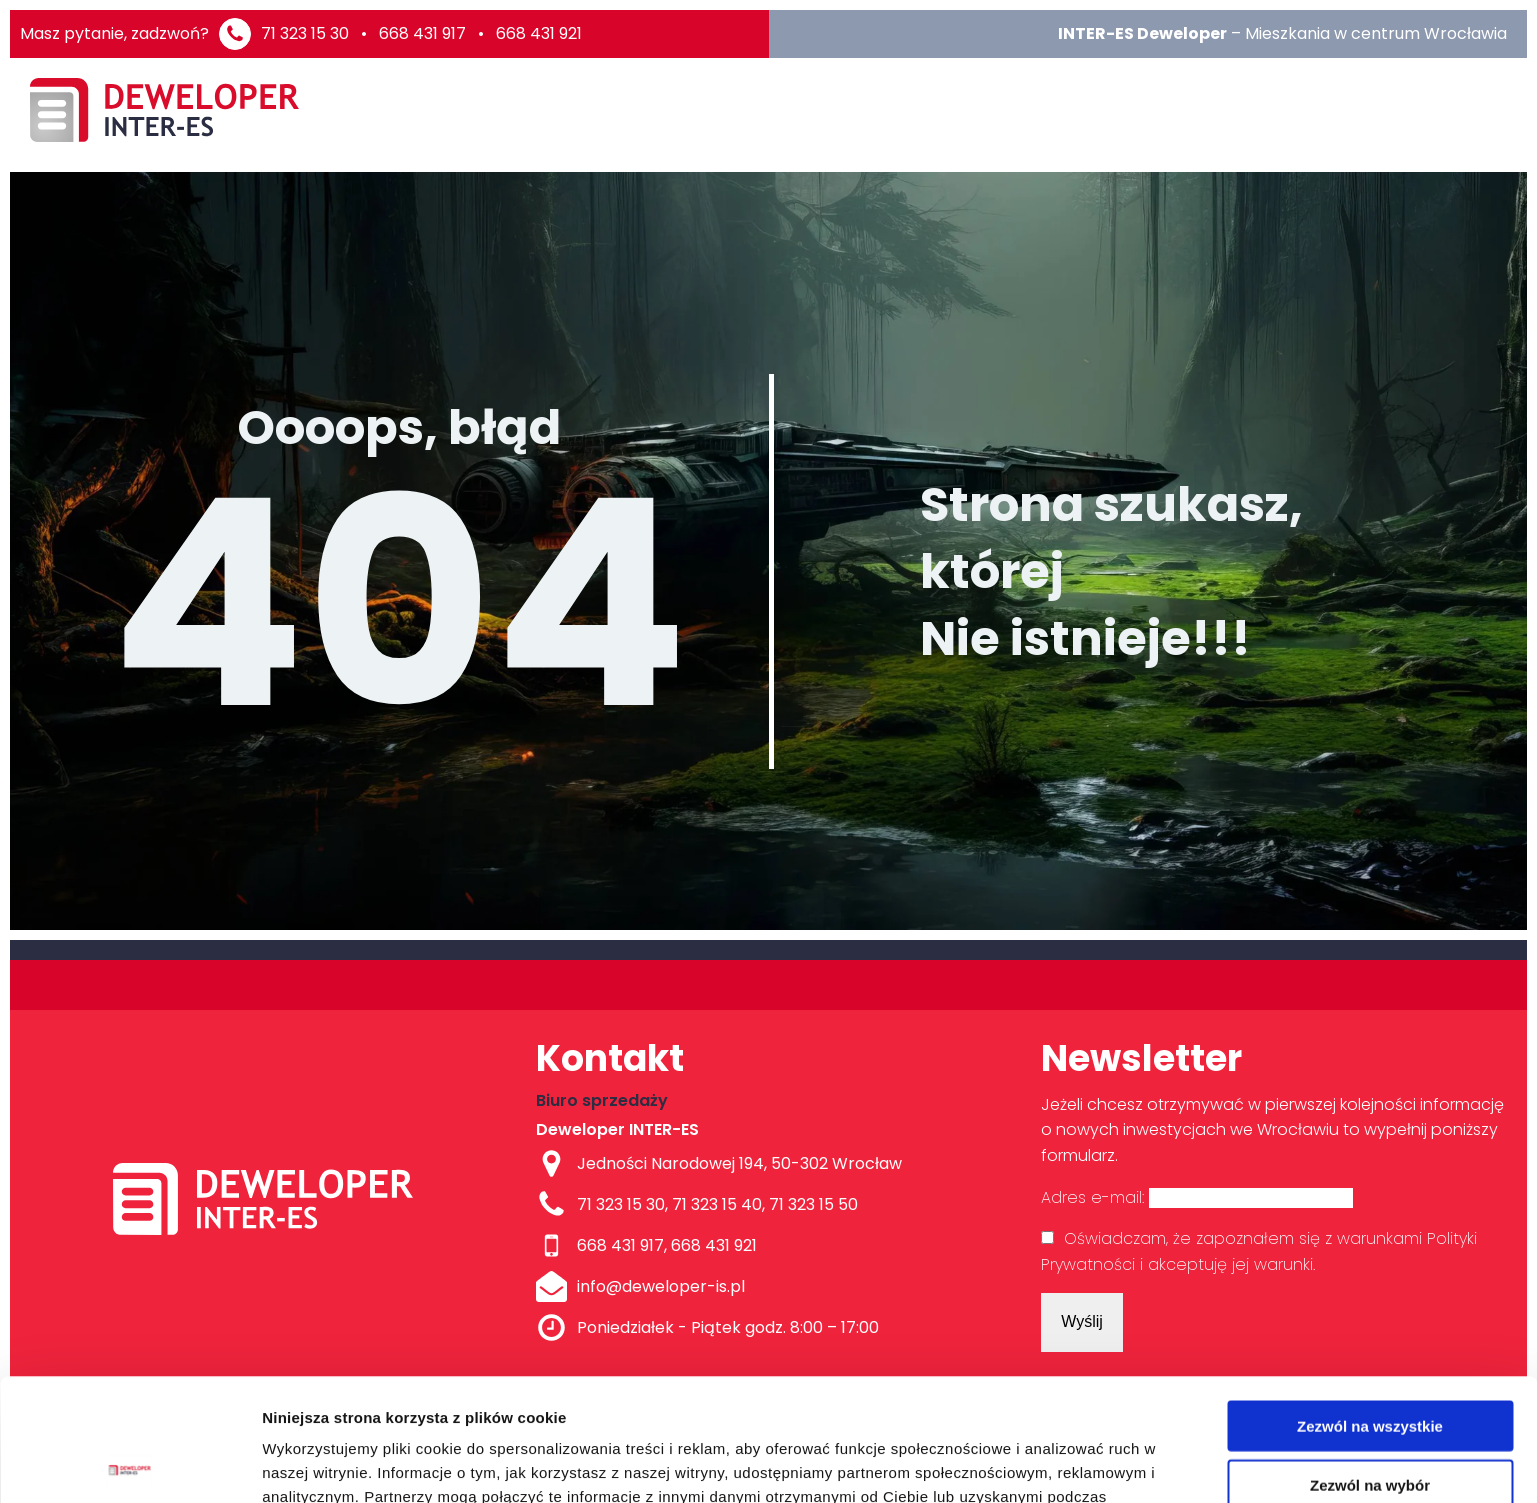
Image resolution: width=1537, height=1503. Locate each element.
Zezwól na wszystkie (1370, 1303)
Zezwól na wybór (1370, 1362)
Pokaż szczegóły (1067, 1463)
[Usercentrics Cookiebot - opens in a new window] (129, 1464)
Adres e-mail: (1197, 1197)
